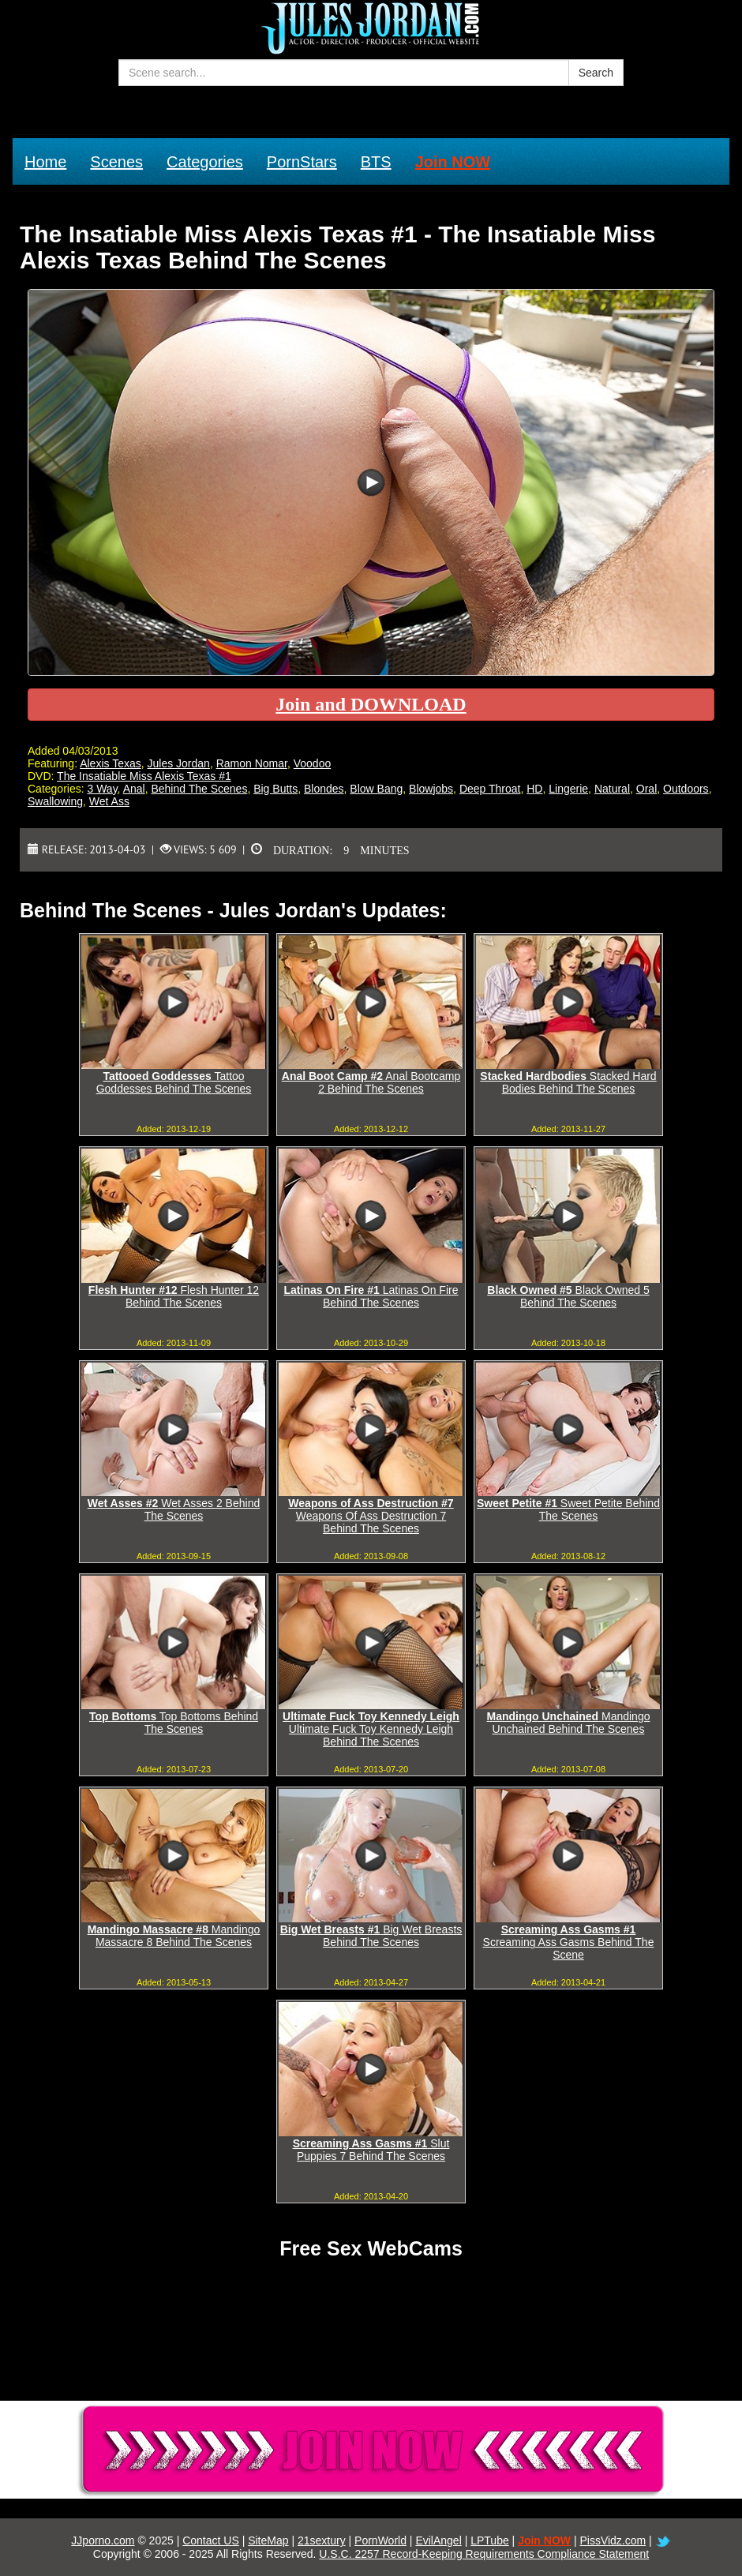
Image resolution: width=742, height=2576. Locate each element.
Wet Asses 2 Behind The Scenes (174, 1509)
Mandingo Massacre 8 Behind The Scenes (174, 1935)
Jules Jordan (179, 763)
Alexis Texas (110, 763)
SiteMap (268, 2540)
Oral (646, 788)
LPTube (489, 2540)
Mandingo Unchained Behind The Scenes (568, 1722)
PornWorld (380, 2540)
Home (45, 162)
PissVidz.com (612, 2540)
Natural (612, 788)
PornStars (302, 162)
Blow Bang (376, 788)
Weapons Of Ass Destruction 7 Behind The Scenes (370, 1516)
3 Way (102, 788)
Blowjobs (431, 788)
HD (534, 788)
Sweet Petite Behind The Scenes (568, 1509)
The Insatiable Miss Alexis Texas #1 (144, 776)
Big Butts (275, 788)
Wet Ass (109, 801)
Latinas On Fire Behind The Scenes (371, 1296)
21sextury (322, 2540)
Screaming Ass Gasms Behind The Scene (568, 1942)
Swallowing (55, 801)
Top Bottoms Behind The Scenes (173, 1722)
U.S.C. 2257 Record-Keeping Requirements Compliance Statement (484, 2554)
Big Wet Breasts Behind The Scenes (371, 1935)
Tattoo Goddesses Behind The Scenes (174, 1082)
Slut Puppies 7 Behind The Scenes (371, 2149)
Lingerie (568, 788)
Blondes (324, 788)
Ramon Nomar (251, 763)
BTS (376, 162)
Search (596, 72)
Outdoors (686, 788)
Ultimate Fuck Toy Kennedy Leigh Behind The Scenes (371, 1729)
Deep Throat (490, 788)
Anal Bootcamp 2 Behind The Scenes (371, 1082)
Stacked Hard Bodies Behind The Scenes (568, 1082)
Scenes (116, 162)
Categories (205, 162)
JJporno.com (102, 2540)
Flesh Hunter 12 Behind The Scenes (173, 1296)
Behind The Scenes (199, 788)
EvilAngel (438, 2540)
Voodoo (313, 763)
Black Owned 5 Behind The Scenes (568, 1296)
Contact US (210, 2540)
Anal (134, 788)
